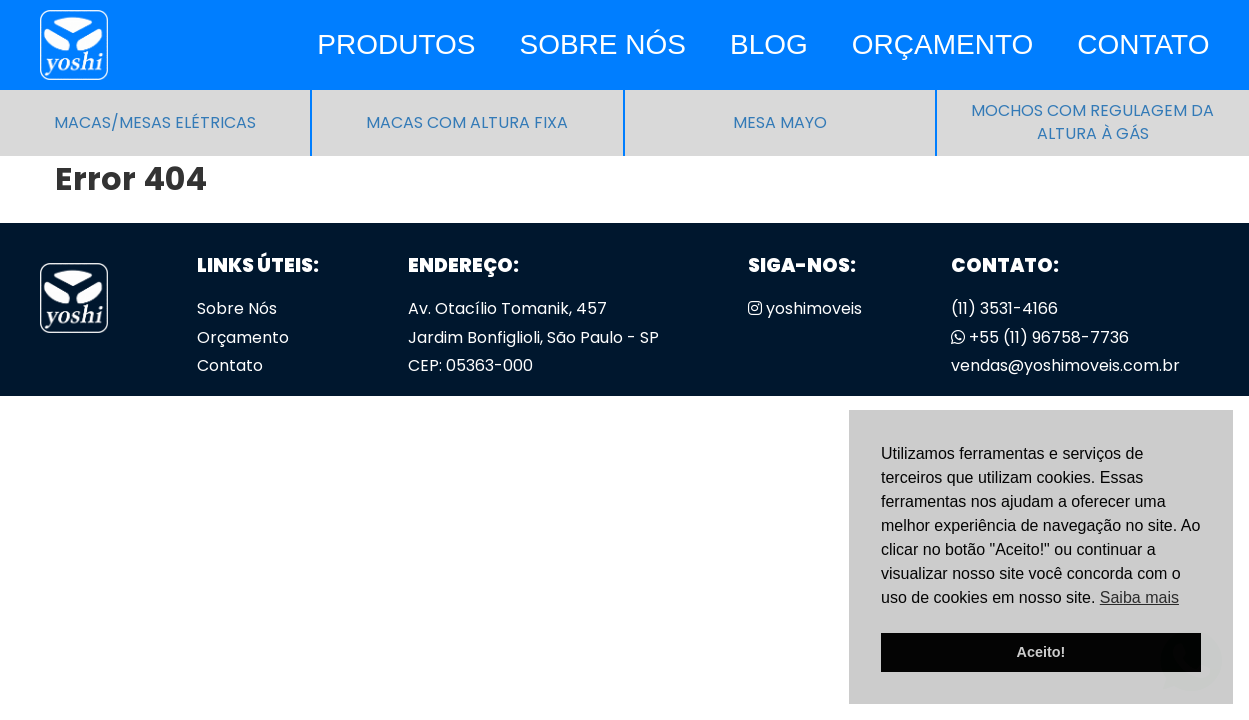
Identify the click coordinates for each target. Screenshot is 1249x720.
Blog (769, 44)
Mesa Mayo (780, 123)
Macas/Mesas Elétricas (155, 123)
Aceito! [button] (1041, 652)
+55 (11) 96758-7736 (1040, 337)
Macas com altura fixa (467, 123)
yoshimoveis (805, 308)
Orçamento (943, 44)
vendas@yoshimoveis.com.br (1065, 365)
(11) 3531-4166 (1004, 308)
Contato (1143, 44)
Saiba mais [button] (1139, 597)
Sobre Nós (602, 44)
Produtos (396, 44)
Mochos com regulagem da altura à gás (1092, 122)
